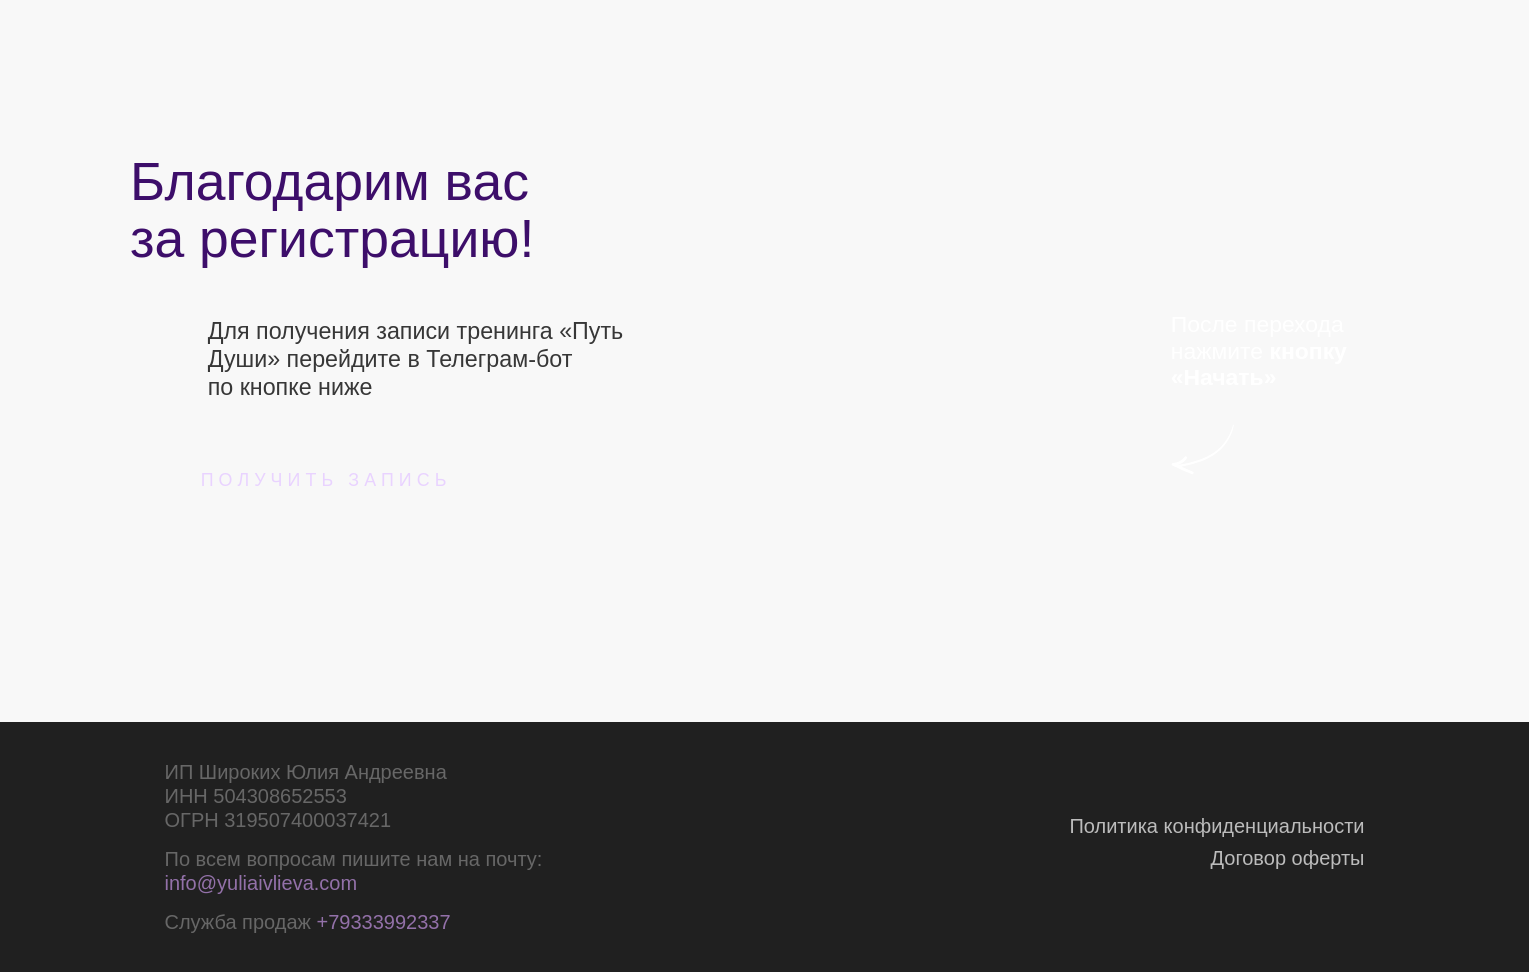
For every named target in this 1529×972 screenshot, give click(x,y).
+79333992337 (383, 922)
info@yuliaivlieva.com (261, 883)
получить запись (326, 480)
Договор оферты (1288, 858)
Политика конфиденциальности (1216, 826)
